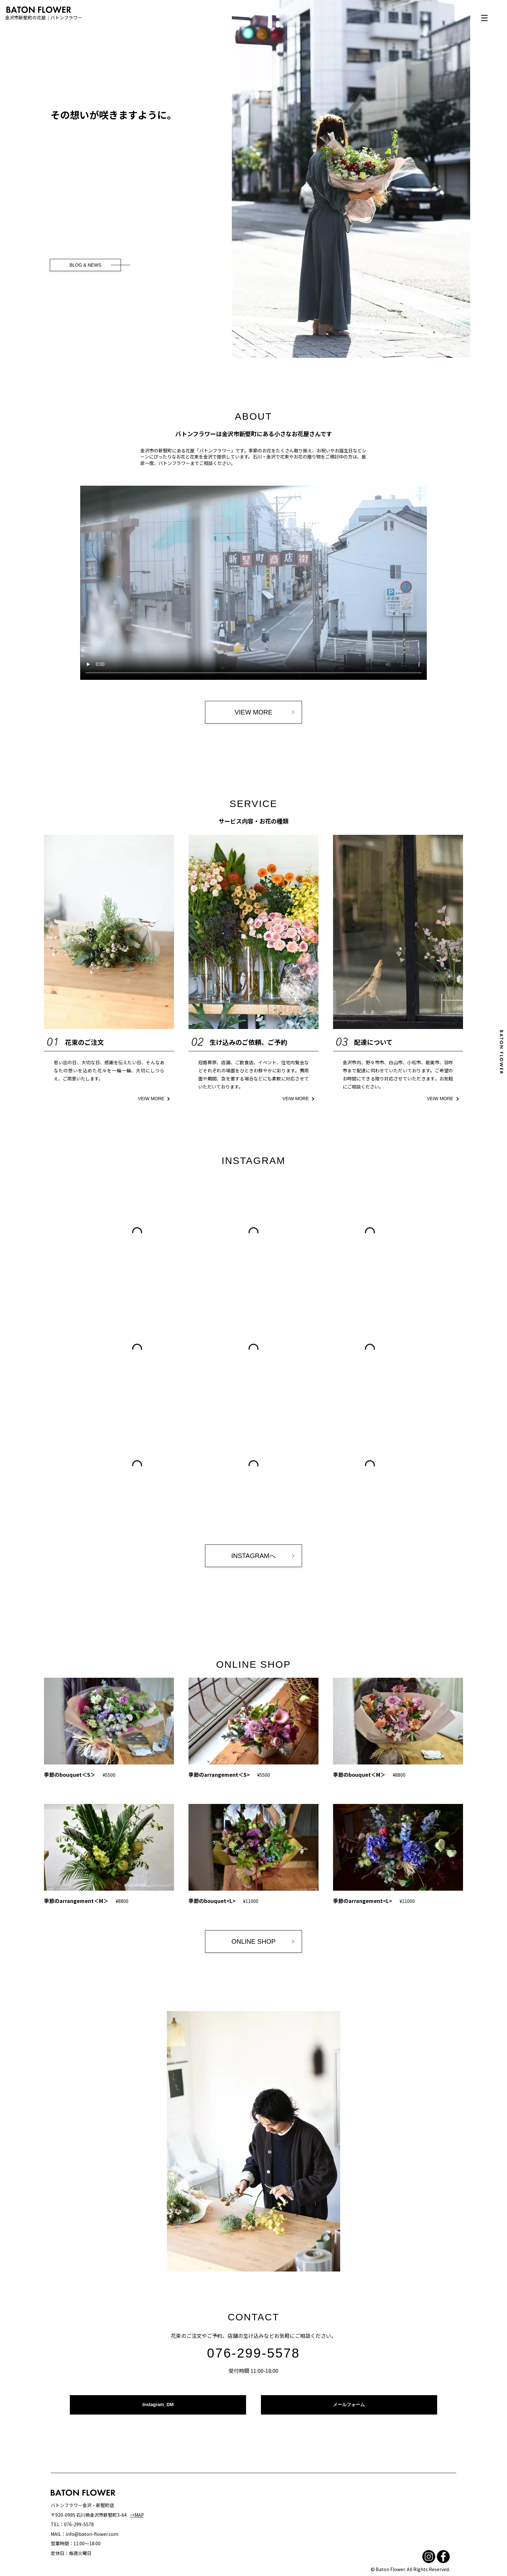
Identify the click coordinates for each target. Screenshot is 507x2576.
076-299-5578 (253, 2353)
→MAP (137, 2515)
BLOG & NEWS (85, 265)
